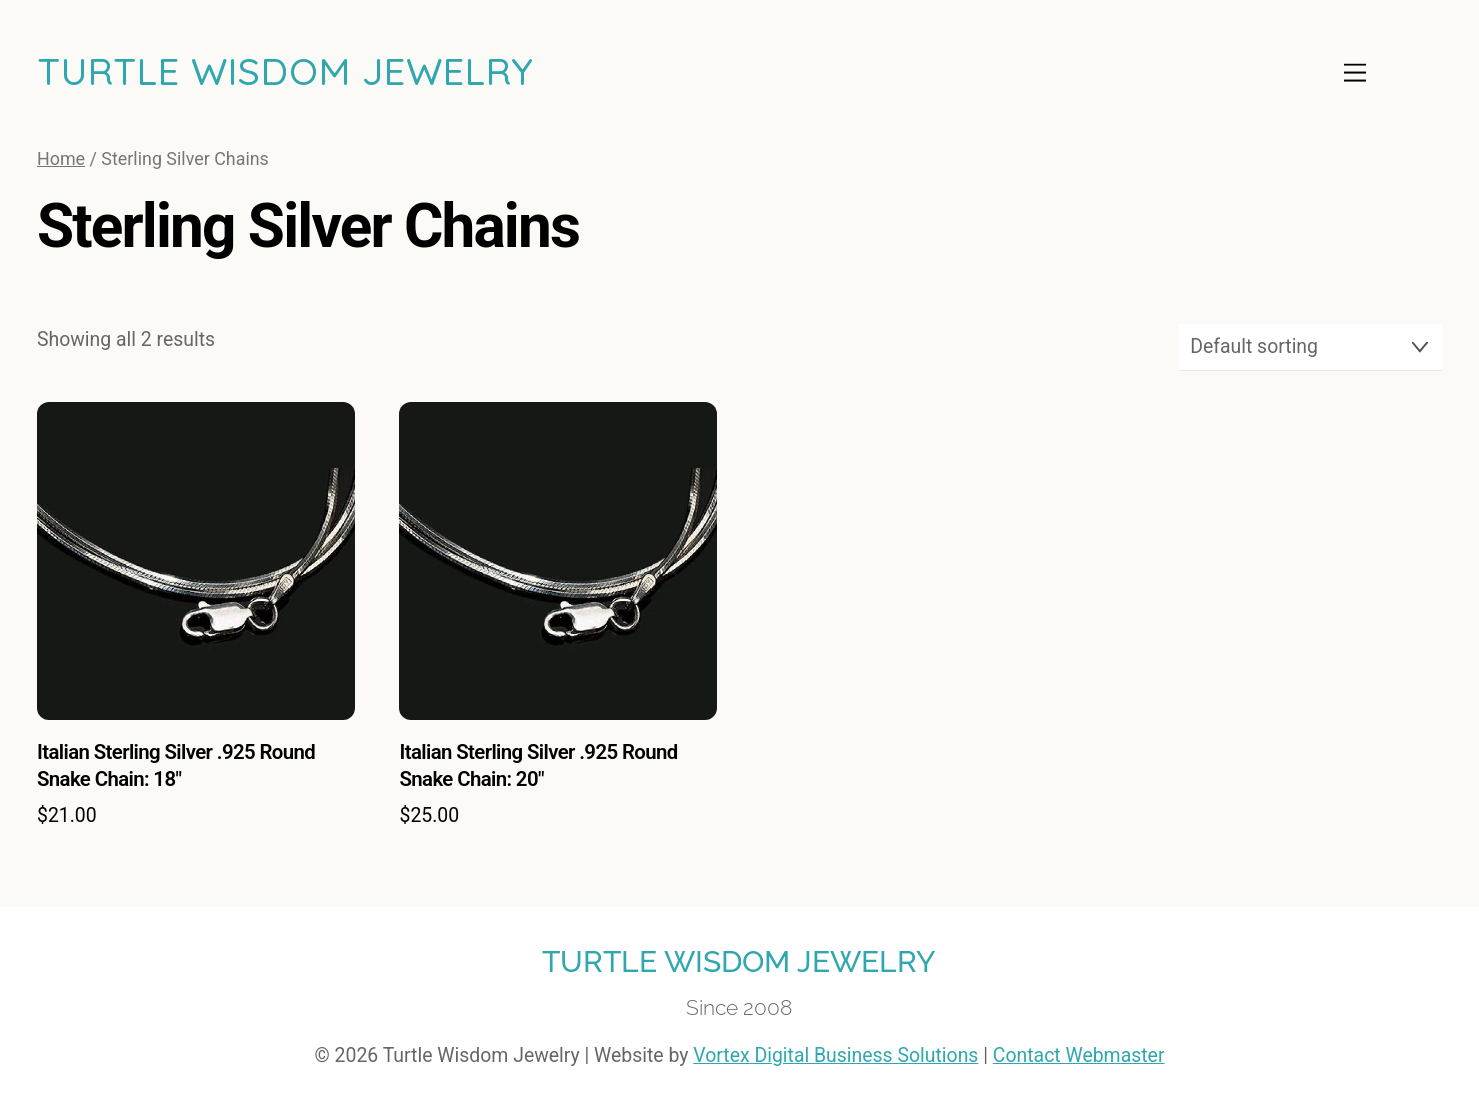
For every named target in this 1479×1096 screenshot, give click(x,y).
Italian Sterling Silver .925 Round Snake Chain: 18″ (176, 765)
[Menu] (1355, 72)
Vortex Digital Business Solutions (835, 1055)
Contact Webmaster (1079, 1055)
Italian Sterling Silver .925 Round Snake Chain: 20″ (538, 765)
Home (61, 158)
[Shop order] (1311, 347)
